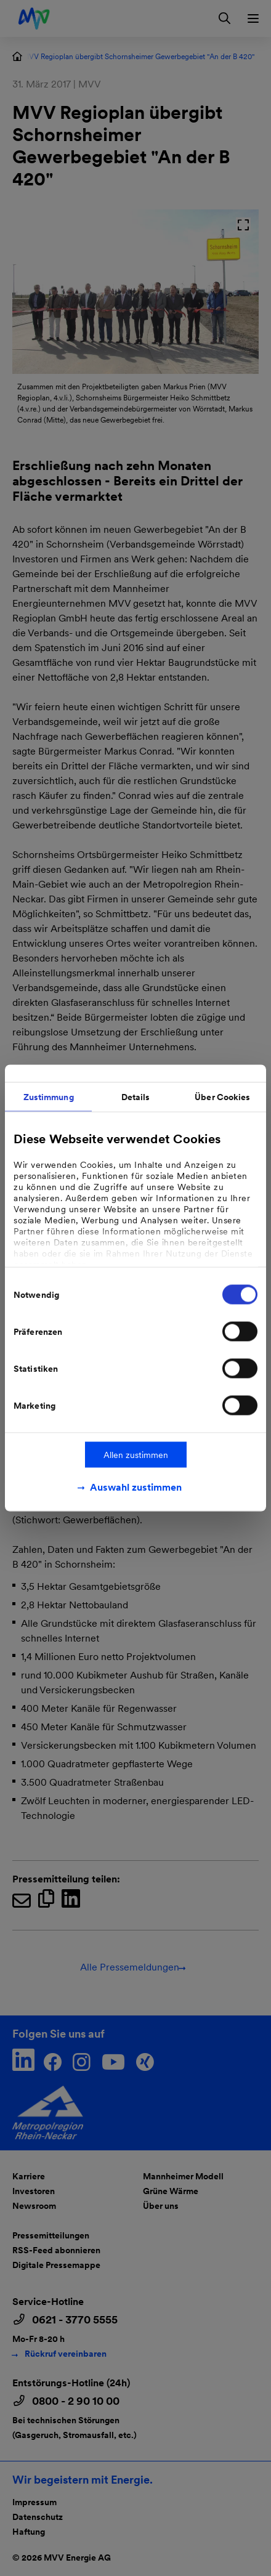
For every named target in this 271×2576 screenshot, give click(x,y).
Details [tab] (135, 1097)
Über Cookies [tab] (222, 1097)
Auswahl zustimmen (136, 1487)
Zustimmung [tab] (48, 1097)
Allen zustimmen (135, 1455)
